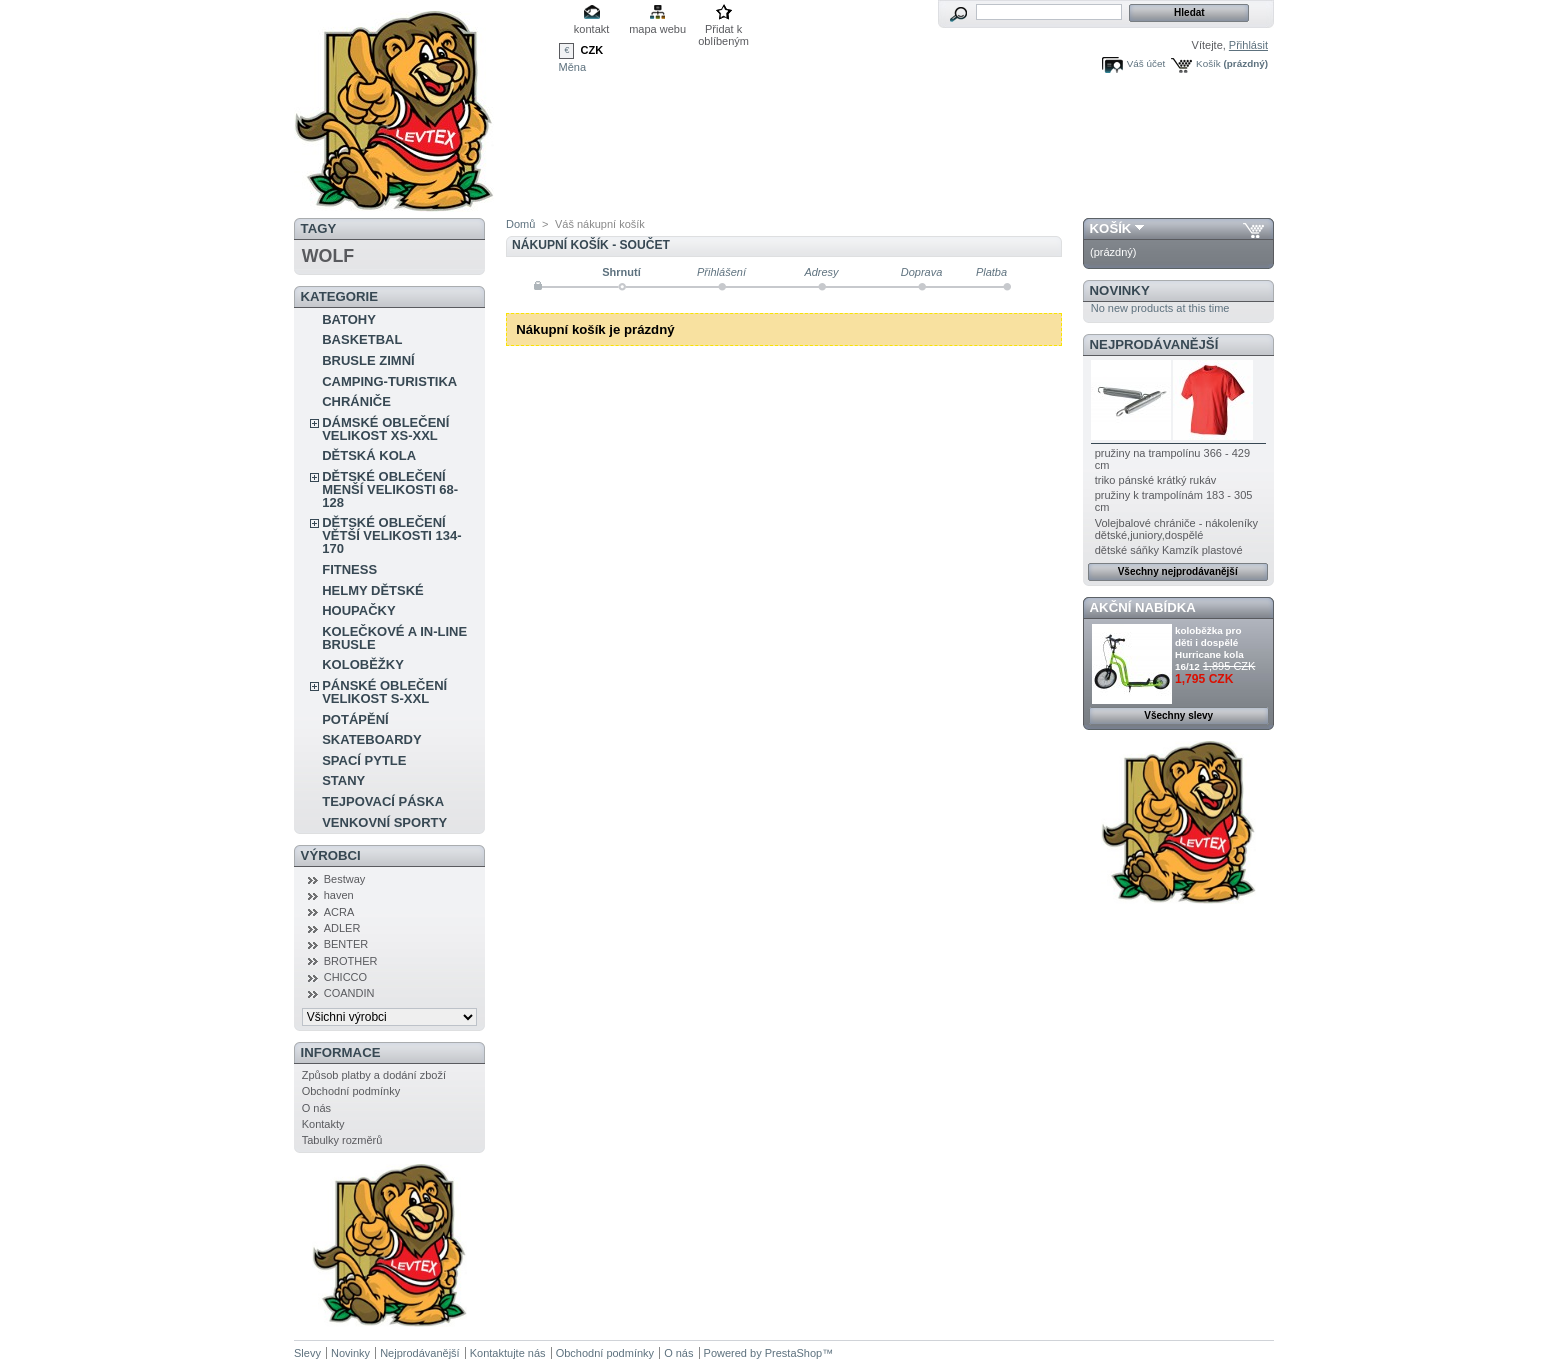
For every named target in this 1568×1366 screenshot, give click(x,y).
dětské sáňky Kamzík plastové (1169, 550)
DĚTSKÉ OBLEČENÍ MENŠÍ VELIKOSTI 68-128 (390, 489)
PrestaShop (793, 1353)
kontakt (591, 29)
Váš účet (1146, 63)
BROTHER (351, 961)
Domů (520, 224)
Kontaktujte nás (508, 1353)
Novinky (1120, 290)
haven (339, 895)
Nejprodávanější (1154, 344)
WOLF (328, 256)
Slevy (307, 1353)
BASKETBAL (362, 339)
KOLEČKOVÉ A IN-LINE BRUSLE (394, 638)
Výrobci (331, 855)
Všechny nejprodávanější (1178, 571)
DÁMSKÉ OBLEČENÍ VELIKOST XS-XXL (385, 429)
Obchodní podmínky (351, 1091)
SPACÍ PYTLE (364, 760)
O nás (316, 1108)
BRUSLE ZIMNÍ (368, 360)
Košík (1208, 63)
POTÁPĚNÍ (355, 719)
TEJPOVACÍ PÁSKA (383, 801)
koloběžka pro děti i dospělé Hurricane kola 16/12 (1209, 648)
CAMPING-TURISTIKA (389, 381)
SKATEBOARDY (371, 739)
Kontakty (323, 1124)
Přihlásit (1248, 45)
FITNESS (349, 569)
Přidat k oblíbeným (723, 30)
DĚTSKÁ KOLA (369, 455)
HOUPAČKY (358, 610)
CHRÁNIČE (356, 401)
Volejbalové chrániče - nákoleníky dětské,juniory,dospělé (1176, 529)
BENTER (346, 944)
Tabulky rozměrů (342, 1140)
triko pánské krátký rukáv (1156, 480)
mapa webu (657, 29)
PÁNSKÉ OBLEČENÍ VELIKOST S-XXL (384, 692)
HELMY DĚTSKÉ (373, 590)
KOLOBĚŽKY (363, 664)
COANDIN (349, 993)
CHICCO (345, 977)
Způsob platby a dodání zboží (374, 1075)
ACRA (339, 912)
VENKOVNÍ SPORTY (384, 822)
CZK (592, 50)
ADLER (342, 928)
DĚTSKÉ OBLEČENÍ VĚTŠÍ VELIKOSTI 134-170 (391, 535)
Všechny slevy (1178, 715)
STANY (343, 780)
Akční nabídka (1143, 607)
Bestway (345, 879)
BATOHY (349, 319)
